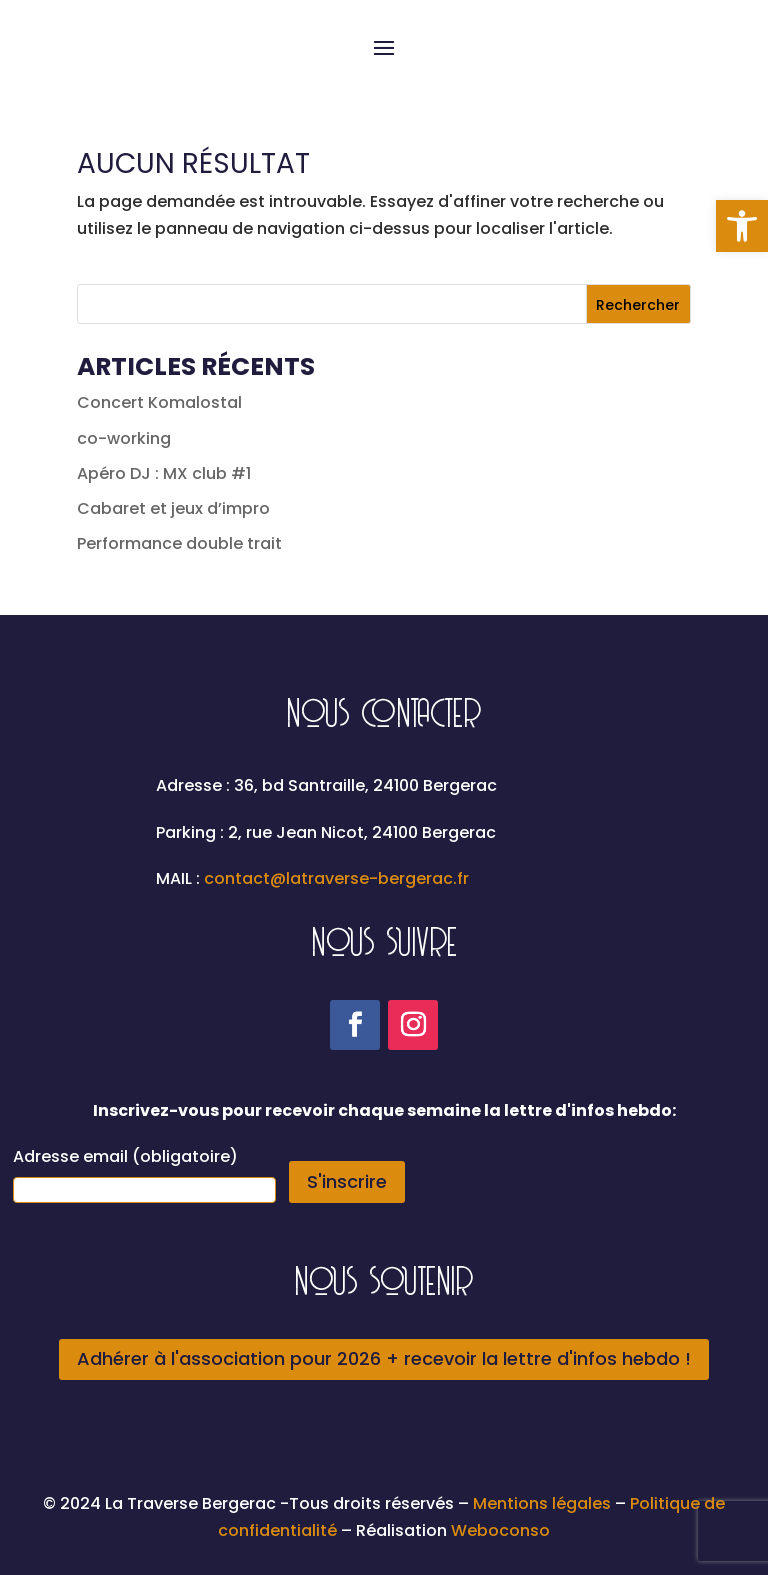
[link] (742, 226)
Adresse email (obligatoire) (125, 1156)
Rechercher (638, 305)
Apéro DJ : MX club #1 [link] (164, 473)
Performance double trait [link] (179, 543)
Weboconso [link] (500, 1530)
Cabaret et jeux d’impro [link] (173, 508)
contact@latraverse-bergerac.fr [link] (336, 878)
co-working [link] (124, 438)
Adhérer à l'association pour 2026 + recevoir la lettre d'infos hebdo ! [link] (384, 1358)
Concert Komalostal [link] (159, 402)
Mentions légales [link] (544, 1503)
